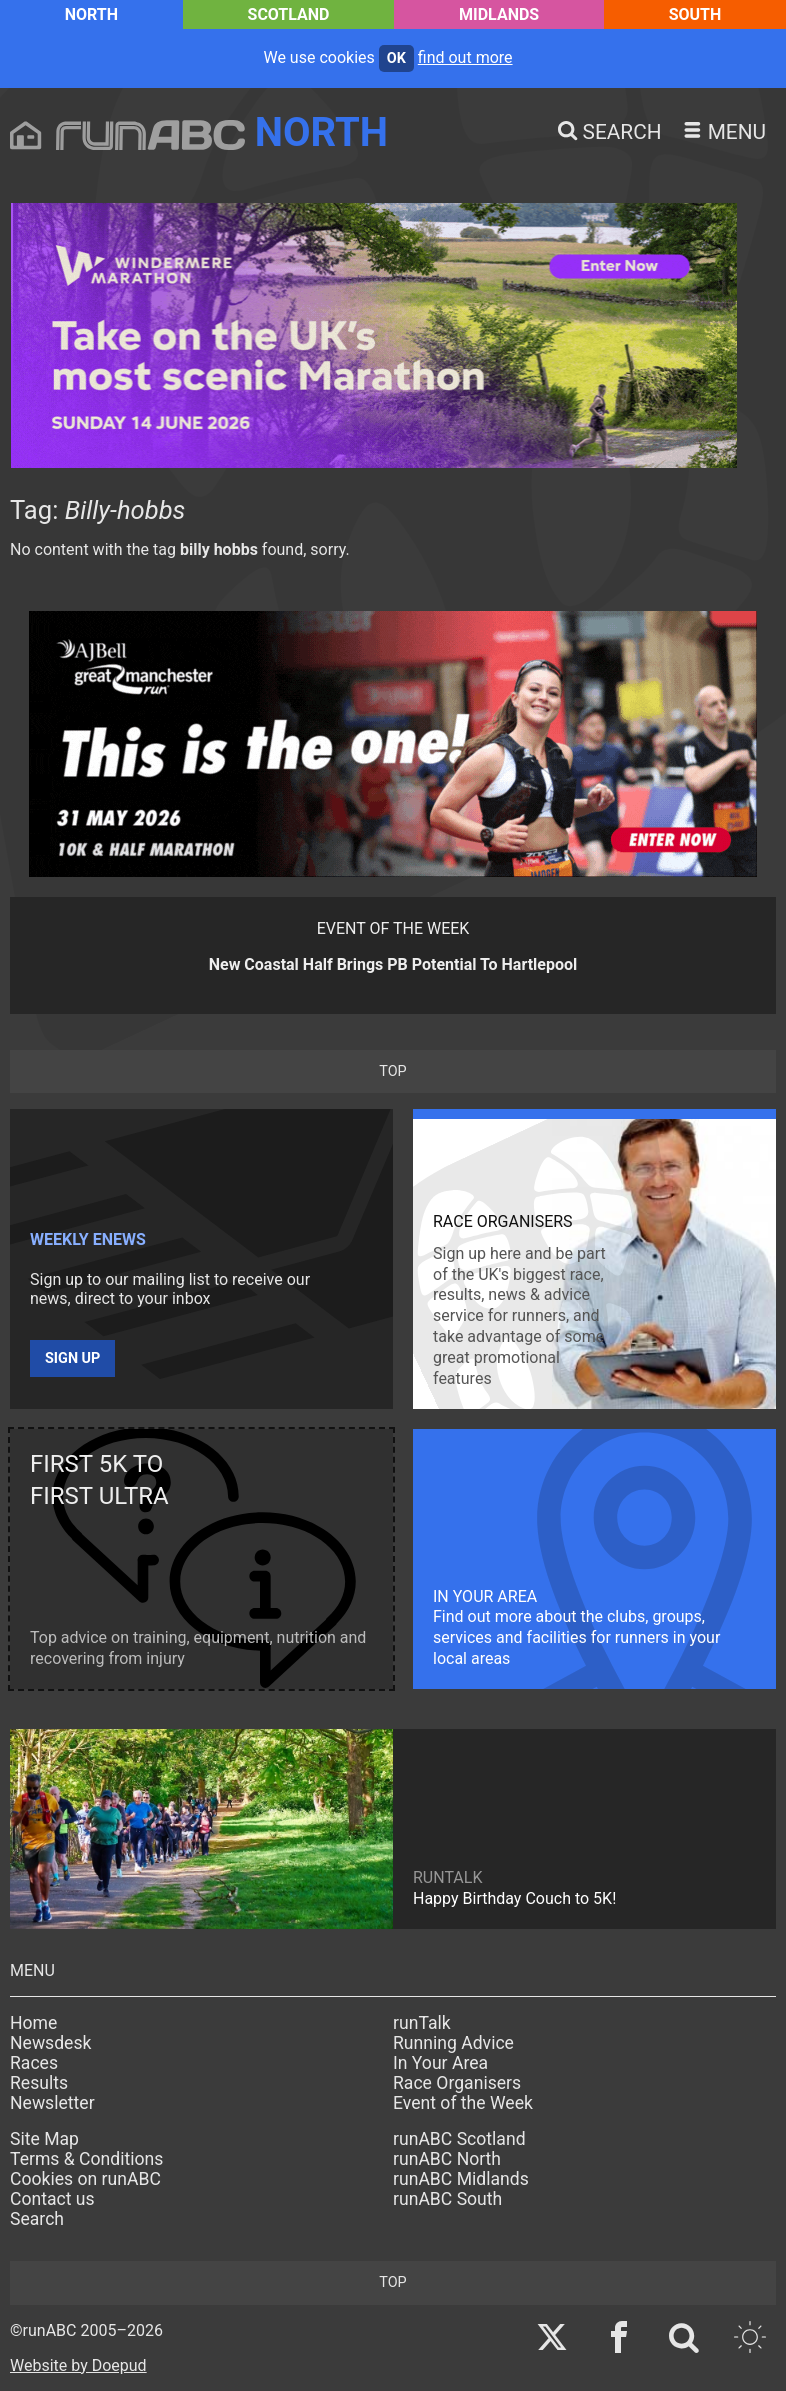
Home (33, 2023)
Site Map (44, 2139)
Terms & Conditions (86, 2159)
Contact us (52, 2199)
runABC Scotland (459, 2139)
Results (39, 2083)
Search (37, 2219)
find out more (465, 57)
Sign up (72, 1358)
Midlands (499, 14)
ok (396, 58)
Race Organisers (457, 2083)
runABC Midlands (461, 2179)
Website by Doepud (78, 2365)
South (695, 14)
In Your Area (440, 2063)
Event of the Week (463, 2103)
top (392, 1071)
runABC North (447, 2159)
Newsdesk (50, 2043)
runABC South (447, 2199)
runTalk (422, 2023)
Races (34, 2063)
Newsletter (52, 2103)
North (91, 14)
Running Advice (453, 2043)
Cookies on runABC (85, 2179)
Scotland (289, 14)
